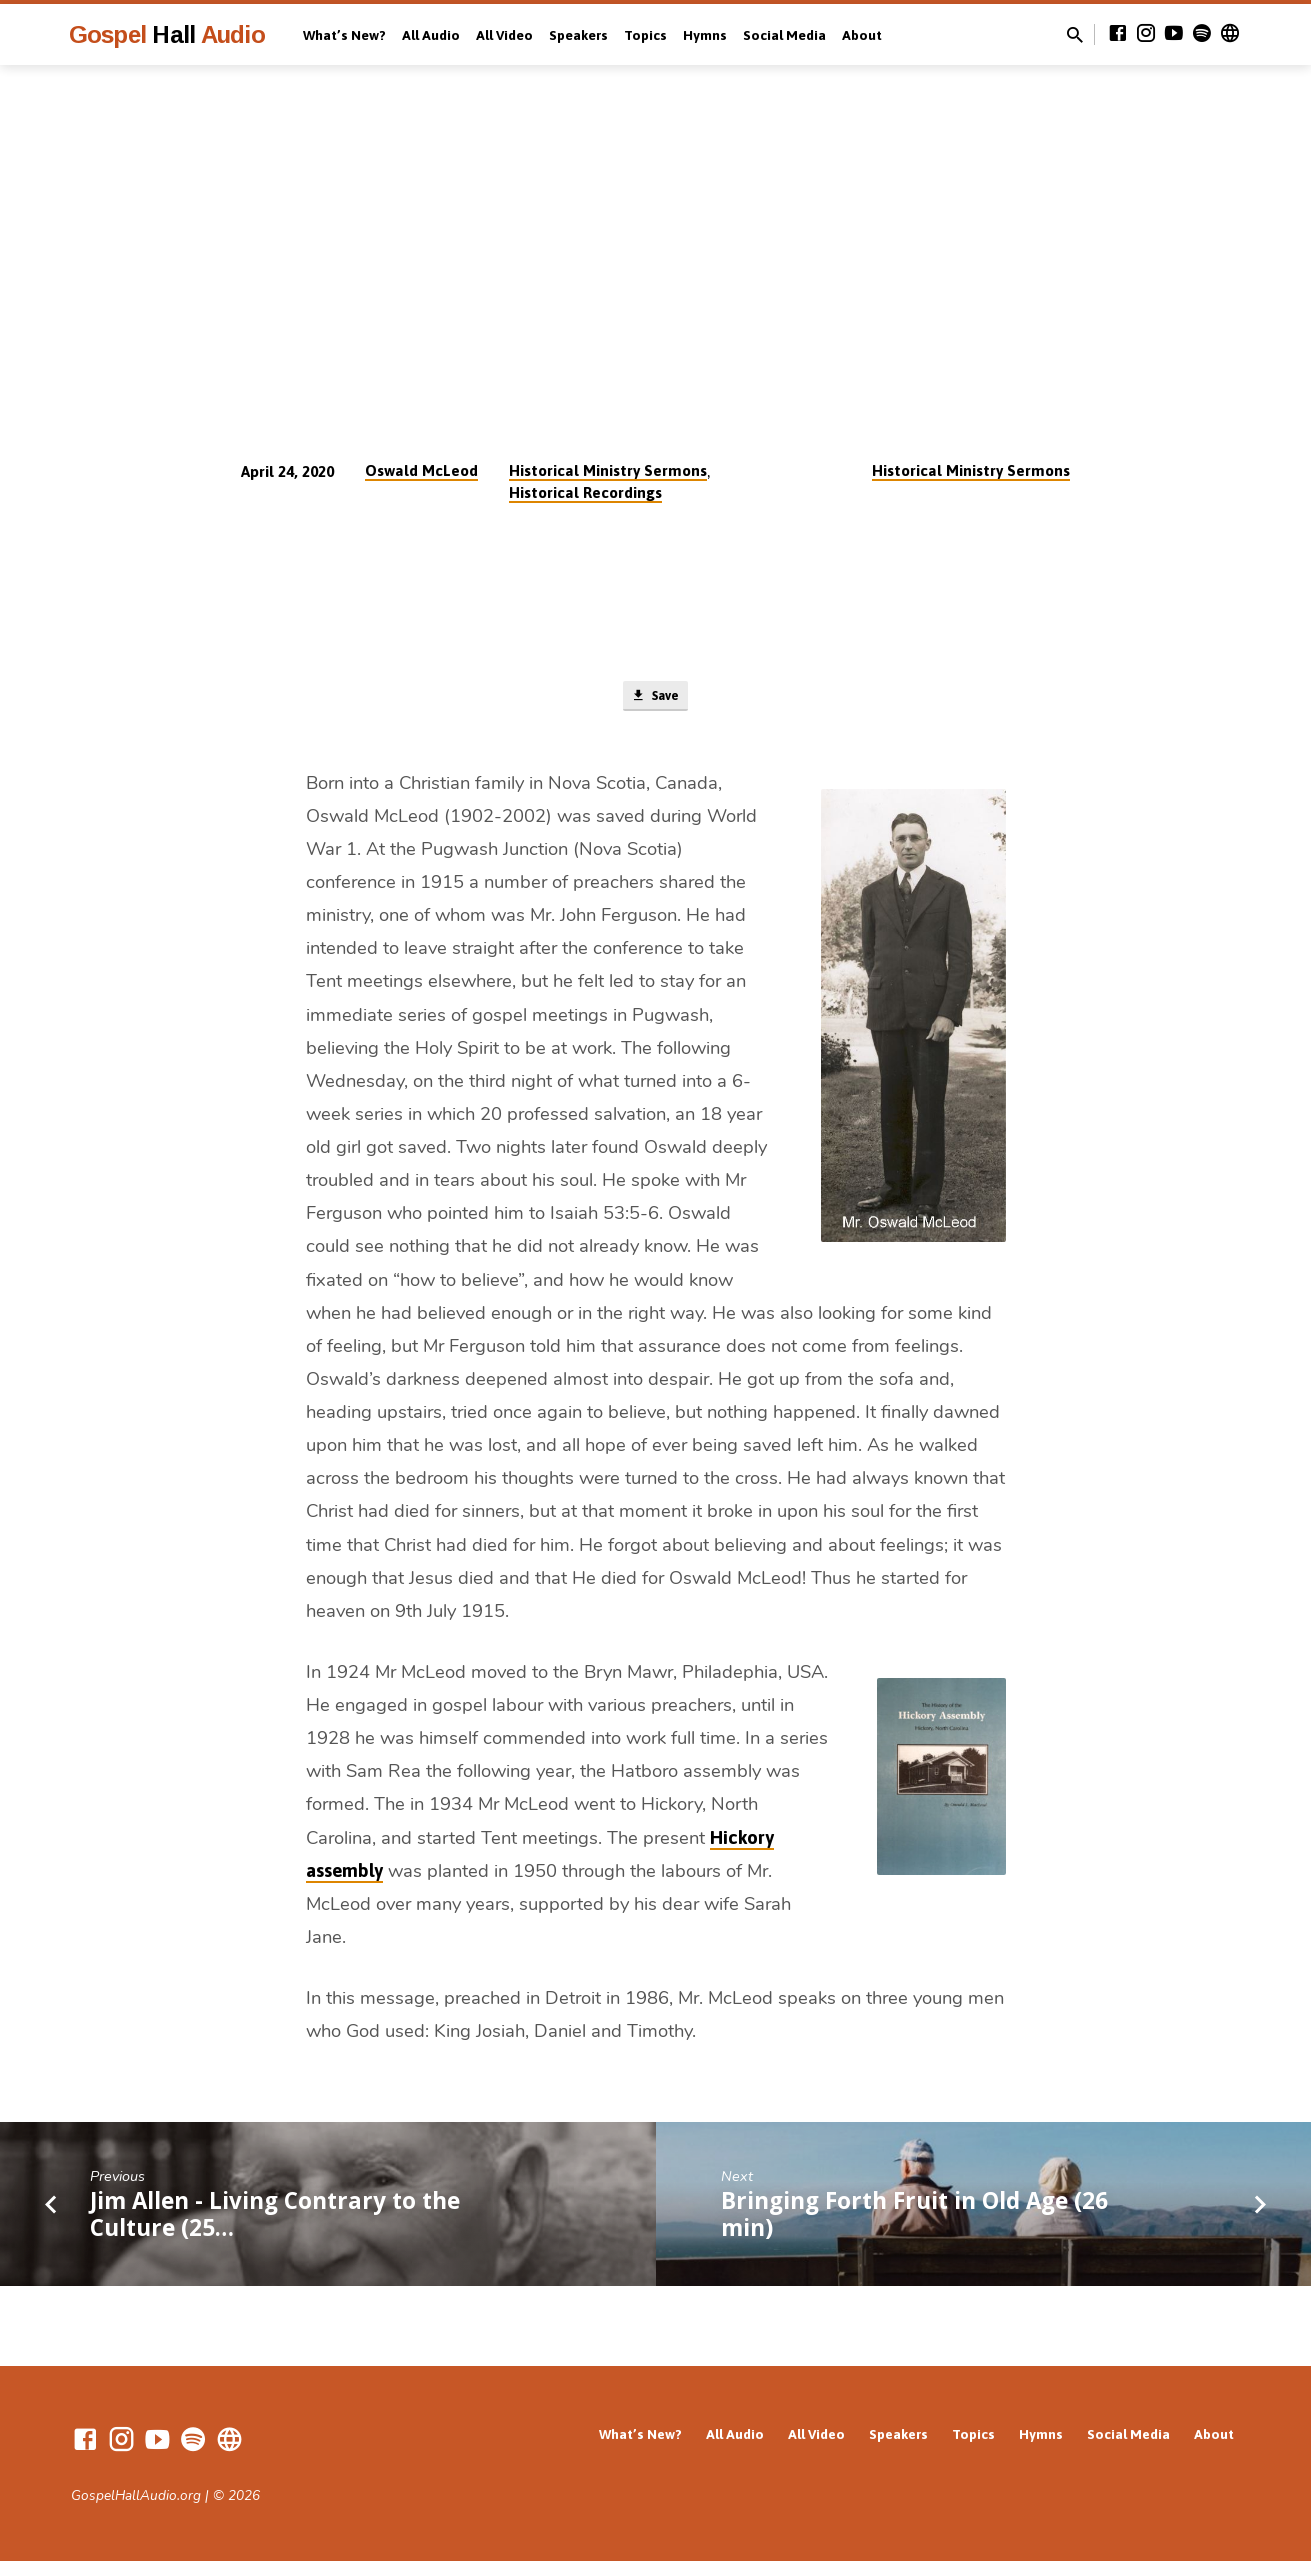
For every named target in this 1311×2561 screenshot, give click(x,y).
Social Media (784, 35)
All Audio (431, 35)
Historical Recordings (585, 492)
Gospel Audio (167, 34)
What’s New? (344, 35)
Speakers (578, 35)
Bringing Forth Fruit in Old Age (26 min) (914, 2219)
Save (655, 698)
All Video (504, 35)
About (862, 35)
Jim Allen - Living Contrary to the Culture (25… (275, 2219)
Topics (645, 35)
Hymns (705, 35)
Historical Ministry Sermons (608, 470)
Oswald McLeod (421, 470)
